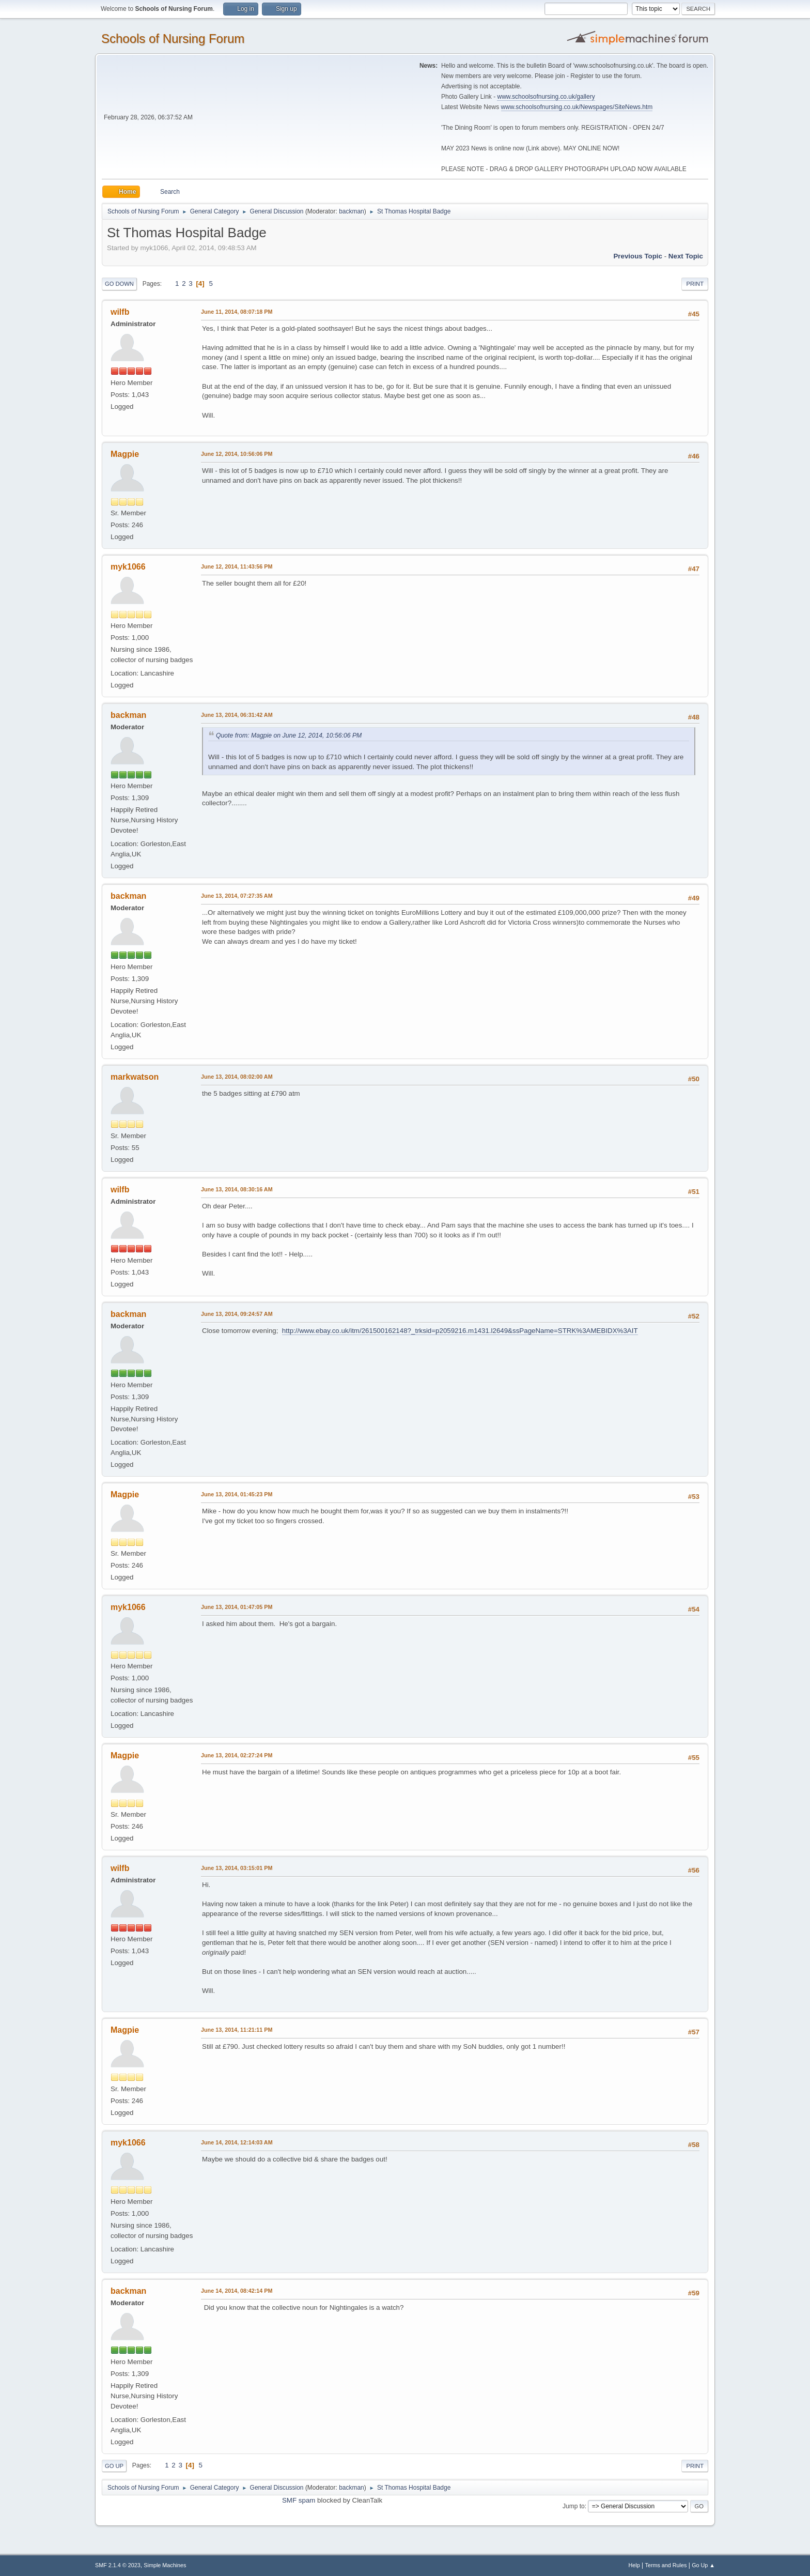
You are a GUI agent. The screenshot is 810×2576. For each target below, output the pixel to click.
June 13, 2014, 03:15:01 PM (236, 1868)
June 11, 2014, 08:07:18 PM (236, 312)
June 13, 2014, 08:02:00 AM (237, 1077)
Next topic (685, 256)
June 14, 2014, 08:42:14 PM (236, 2291)
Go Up (114, 2466)
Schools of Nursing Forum (172, 38)
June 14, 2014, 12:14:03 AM (237, 2142)
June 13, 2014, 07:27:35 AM (237, 896)
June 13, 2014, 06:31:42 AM (237, 715)
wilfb (120, 312)
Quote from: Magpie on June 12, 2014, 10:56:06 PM (289, 735)
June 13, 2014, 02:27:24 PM (236, 1755)
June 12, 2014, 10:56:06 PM (236, 454)
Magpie (125, 454)
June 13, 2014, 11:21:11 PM (236, 2030)
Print (695, 284)
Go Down (119, 284)
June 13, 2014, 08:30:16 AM (237, 1189)
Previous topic (637, 256)
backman (351, 211)
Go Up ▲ (703, 2565)
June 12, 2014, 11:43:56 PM (236, 566)
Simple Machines (165, 2565)
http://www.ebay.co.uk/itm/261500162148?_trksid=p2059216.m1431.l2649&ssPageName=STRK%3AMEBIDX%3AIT (460, 1331)
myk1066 (128, 566)
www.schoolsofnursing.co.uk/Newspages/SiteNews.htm (577, 107)
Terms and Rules (666, 2565)
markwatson (135, 1076)
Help (634, 2565)
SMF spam (298, 2500)
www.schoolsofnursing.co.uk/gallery (546, 96)
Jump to (574, 2506)
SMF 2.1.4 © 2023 (118, 2565)
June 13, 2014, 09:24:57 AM (237, 1314)
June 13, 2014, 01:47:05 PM (236, 1607)
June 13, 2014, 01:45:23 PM (236, 1494)
